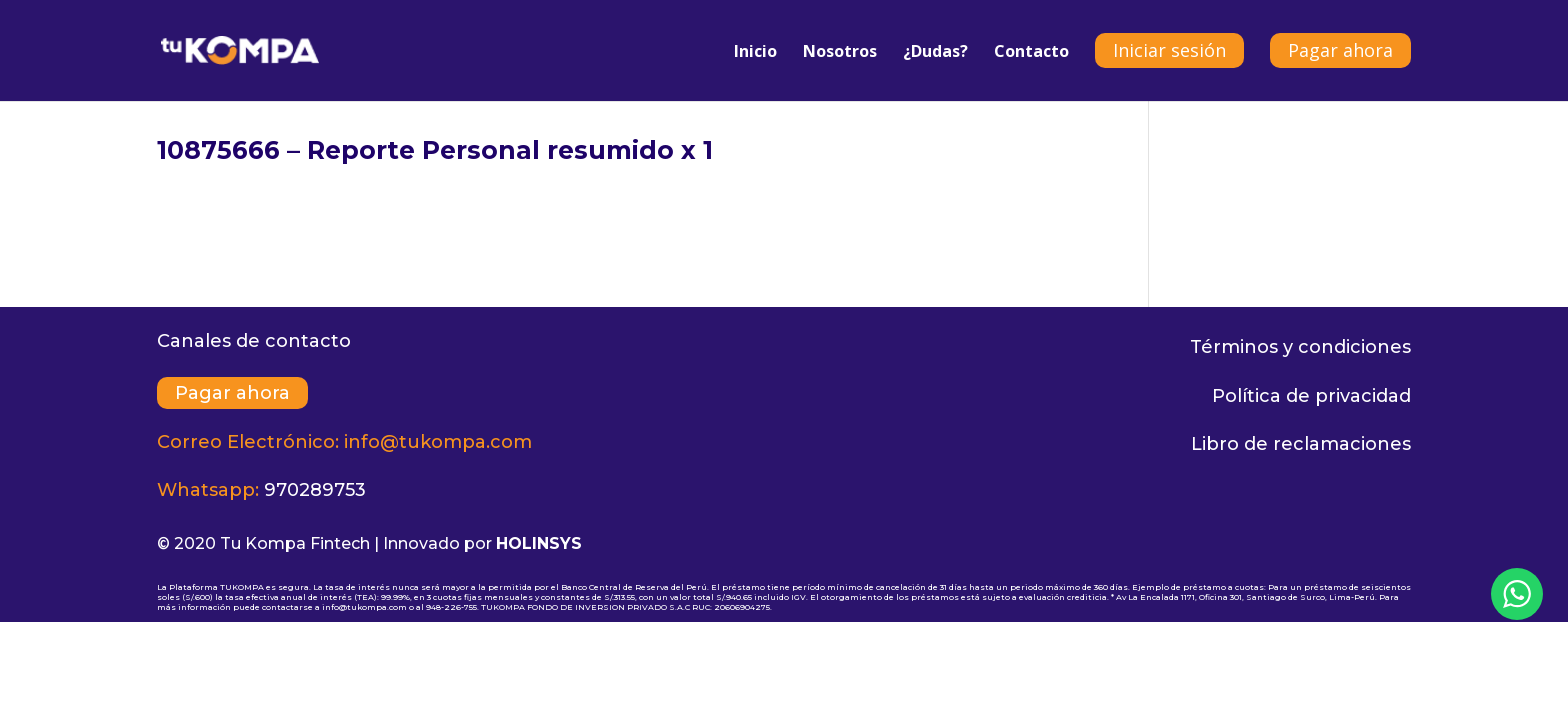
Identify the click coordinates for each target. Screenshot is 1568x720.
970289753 (315, 490)
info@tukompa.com (438, 442)
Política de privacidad (1311, 396)
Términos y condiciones (1300, 347)
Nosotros (840, 53)
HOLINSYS (539, 543)
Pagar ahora (1340, 50)
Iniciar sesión (1169, 50)
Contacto (1031, 53)
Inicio (755, 53)
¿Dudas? (935, 53)
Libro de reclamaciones (1301, 444)
